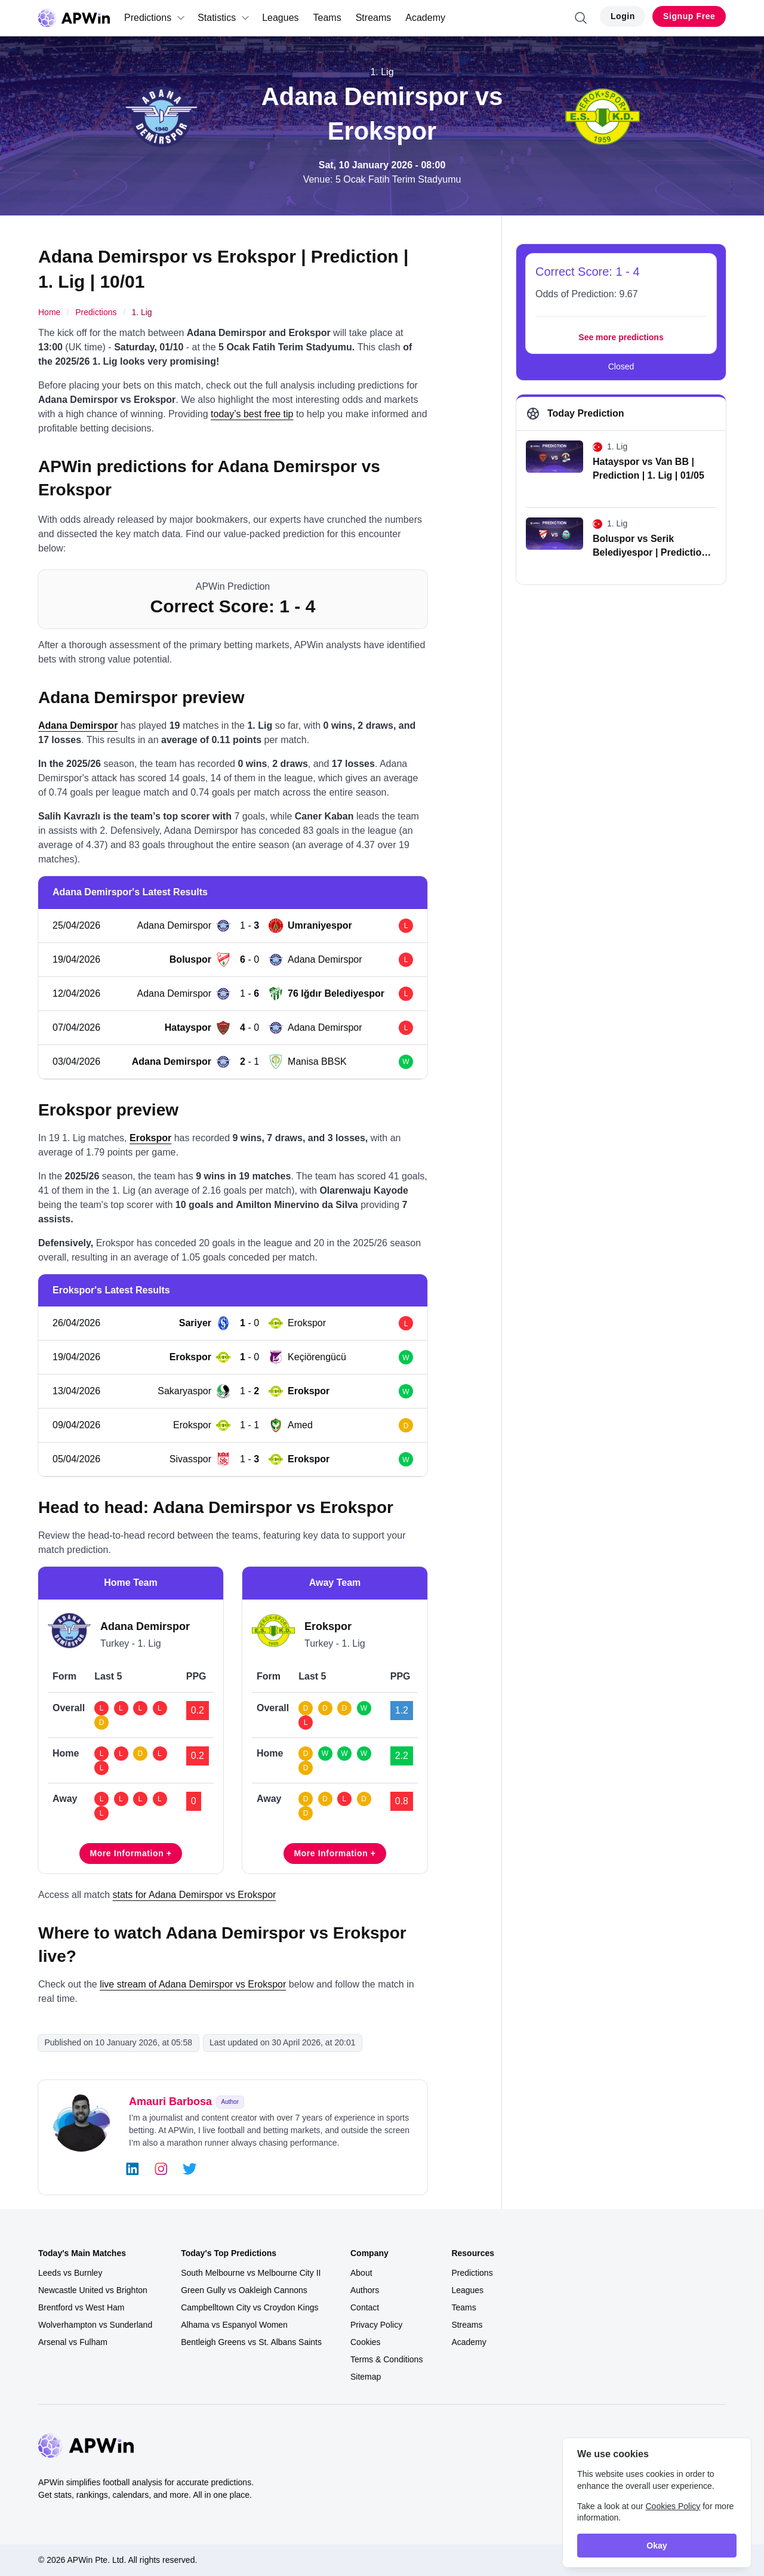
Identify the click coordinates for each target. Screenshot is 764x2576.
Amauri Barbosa (170, 2101)
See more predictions (620, 337)
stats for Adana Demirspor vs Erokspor (194, 1895)
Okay (656, 2545)
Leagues (280, 18)
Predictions (155, 18)
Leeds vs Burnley (70, 2273)
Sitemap (365, 2376)
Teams (327, 18)
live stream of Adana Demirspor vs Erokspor (193, 1984)
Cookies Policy (672, 2506)
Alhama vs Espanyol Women (234, 2325)
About (361, 2273)
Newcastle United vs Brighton (92, 2290)
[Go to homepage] (74, 18)
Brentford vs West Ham (81, 2307)
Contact (364, 2307)
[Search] (581, 18)
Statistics (224, 18)
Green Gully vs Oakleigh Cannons (244, 2290)
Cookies (365, 2342)
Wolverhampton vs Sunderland (95, 2325)
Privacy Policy (376, 2325)
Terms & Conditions (386, 2359)
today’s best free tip (252, 414)
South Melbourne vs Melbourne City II (251, 2273)
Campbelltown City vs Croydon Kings (249, 2307)
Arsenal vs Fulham (72, 2342)
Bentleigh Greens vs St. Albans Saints (251, 2342)
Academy (425, 18)
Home (49, 312)
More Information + (130, 1853)
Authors (364, 2290)
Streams (374, 18)
